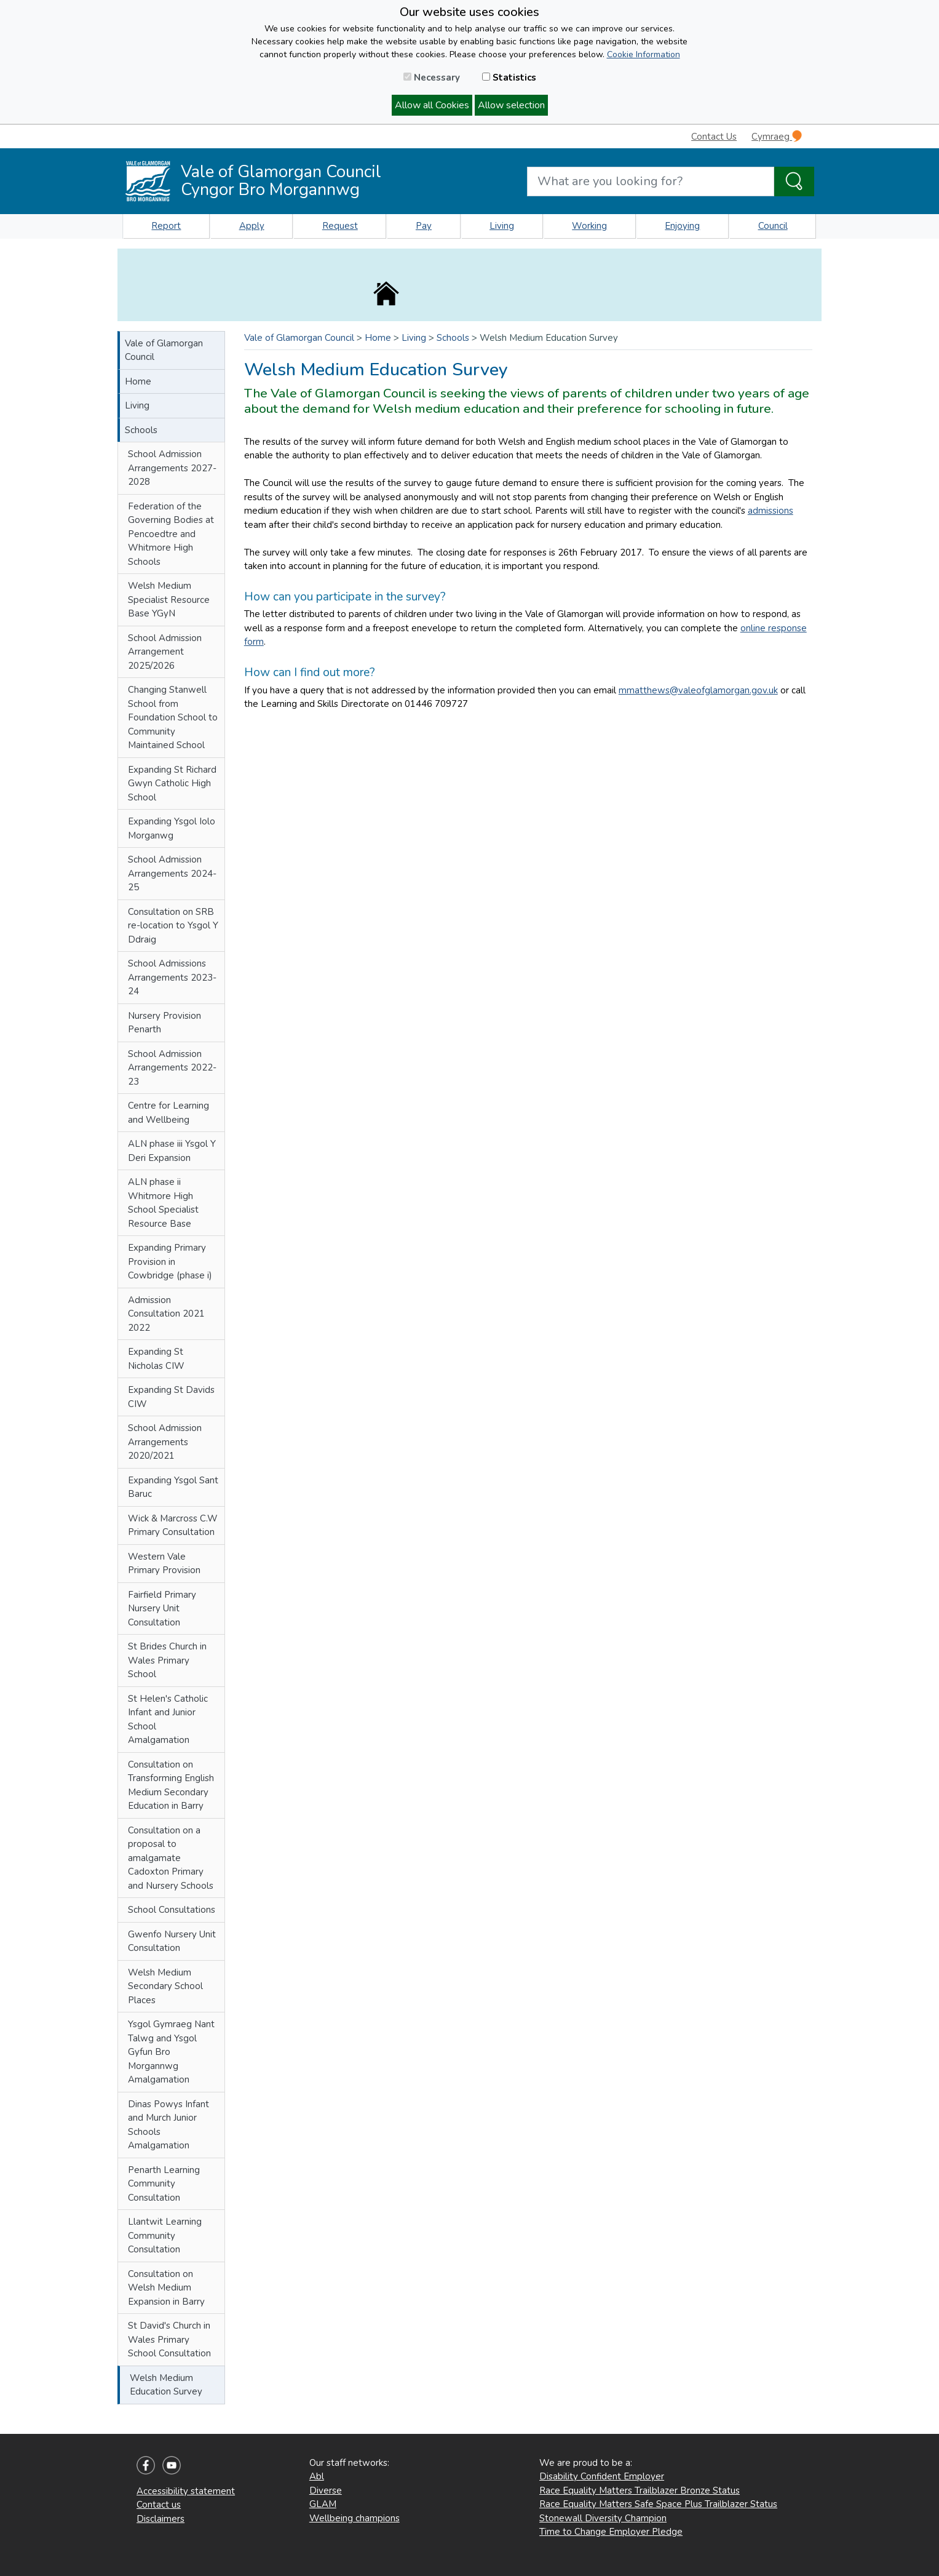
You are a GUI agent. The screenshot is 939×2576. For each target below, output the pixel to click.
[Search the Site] (794, 181)
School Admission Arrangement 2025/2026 (165, 652)
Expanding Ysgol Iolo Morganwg (171, 828)
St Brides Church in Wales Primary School (167, 1660)
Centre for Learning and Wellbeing (168, 1112)
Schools (141, 430)
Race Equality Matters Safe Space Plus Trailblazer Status (658, 2504)
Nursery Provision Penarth (164, 1023)
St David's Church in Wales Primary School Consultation (169, 2339)
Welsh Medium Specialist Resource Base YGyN (169, 600)
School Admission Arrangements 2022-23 (172, 1068)
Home (138, 381)
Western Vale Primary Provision (164, 1563)
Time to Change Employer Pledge (611, 2532)
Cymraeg (776, 136)
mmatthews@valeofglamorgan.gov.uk (698, 690)
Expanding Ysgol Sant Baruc (173, 1487)
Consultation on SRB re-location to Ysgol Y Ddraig (173, 926)
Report (166, 226)
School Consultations (171, 1910)
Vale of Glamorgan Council (164, 350)
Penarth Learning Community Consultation (164, 2184)
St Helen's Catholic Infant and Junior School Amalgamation (168, 1720)
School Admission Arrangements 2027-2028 (172, 468)
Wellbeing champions (354, 2518)
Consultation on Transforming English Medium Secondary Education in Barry (171, 1785)
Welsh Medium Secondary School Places (165, 1986)
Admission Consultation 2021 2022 (166, 1314)
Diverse (325, 2490)
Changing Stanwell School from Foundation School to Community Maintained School (173, 717)
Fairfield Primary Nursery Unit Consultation (162, 1609)
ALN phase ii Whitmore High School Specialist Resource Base (163, 1203)
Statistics (509, 77)
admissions (770, 510)
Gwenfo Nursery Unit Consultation (172, 1941)
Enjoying (682, 226)
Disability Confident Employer (601, 2476)
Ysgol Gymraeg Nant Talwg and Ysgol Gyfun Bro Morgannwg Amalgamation (171, 2052)
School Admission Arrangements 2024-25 (172, 873)
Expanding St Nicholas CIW (156, 1359)
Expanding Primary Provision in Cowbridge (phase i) (170, 1262)
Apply (251, 226)
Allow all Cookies (432, 105)
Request (340, 226)
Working (589, 226)
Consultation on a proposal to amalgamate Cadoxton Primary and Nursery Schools (170, 1858)
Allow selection (511, 105)
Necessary (431, 77)
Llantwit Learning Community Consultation (165, 2235)
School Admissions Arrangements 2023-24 (172, 977)
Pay (424, 226)
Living (501, 226)
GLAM (322, 2504)
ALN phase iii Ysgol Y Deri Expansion (172, 1151)
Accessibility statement (186, 2491)
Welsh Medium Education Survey (166, 2385)
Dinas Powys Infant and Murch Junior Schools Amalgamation (168, 2125)
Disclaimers (160, 2519)
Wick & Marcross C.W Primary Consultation (173, 1525)
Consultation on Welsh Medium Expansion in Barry (166, 2288)
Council (773, 226)
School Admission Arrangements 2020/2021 (165, 1442)
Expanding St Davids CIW (171, 1397)
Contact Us (714, 136)
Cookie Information (643, 54)
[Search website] (650, 181)
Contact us (159, 2504)
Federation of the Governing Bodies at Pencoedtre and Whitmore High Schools (171, 534)
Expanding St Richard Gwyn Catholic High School (172, 784)
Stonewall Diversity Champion (603, 2518)
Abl (316, 2476)
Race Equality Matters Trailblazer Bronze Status (639, 2490)
